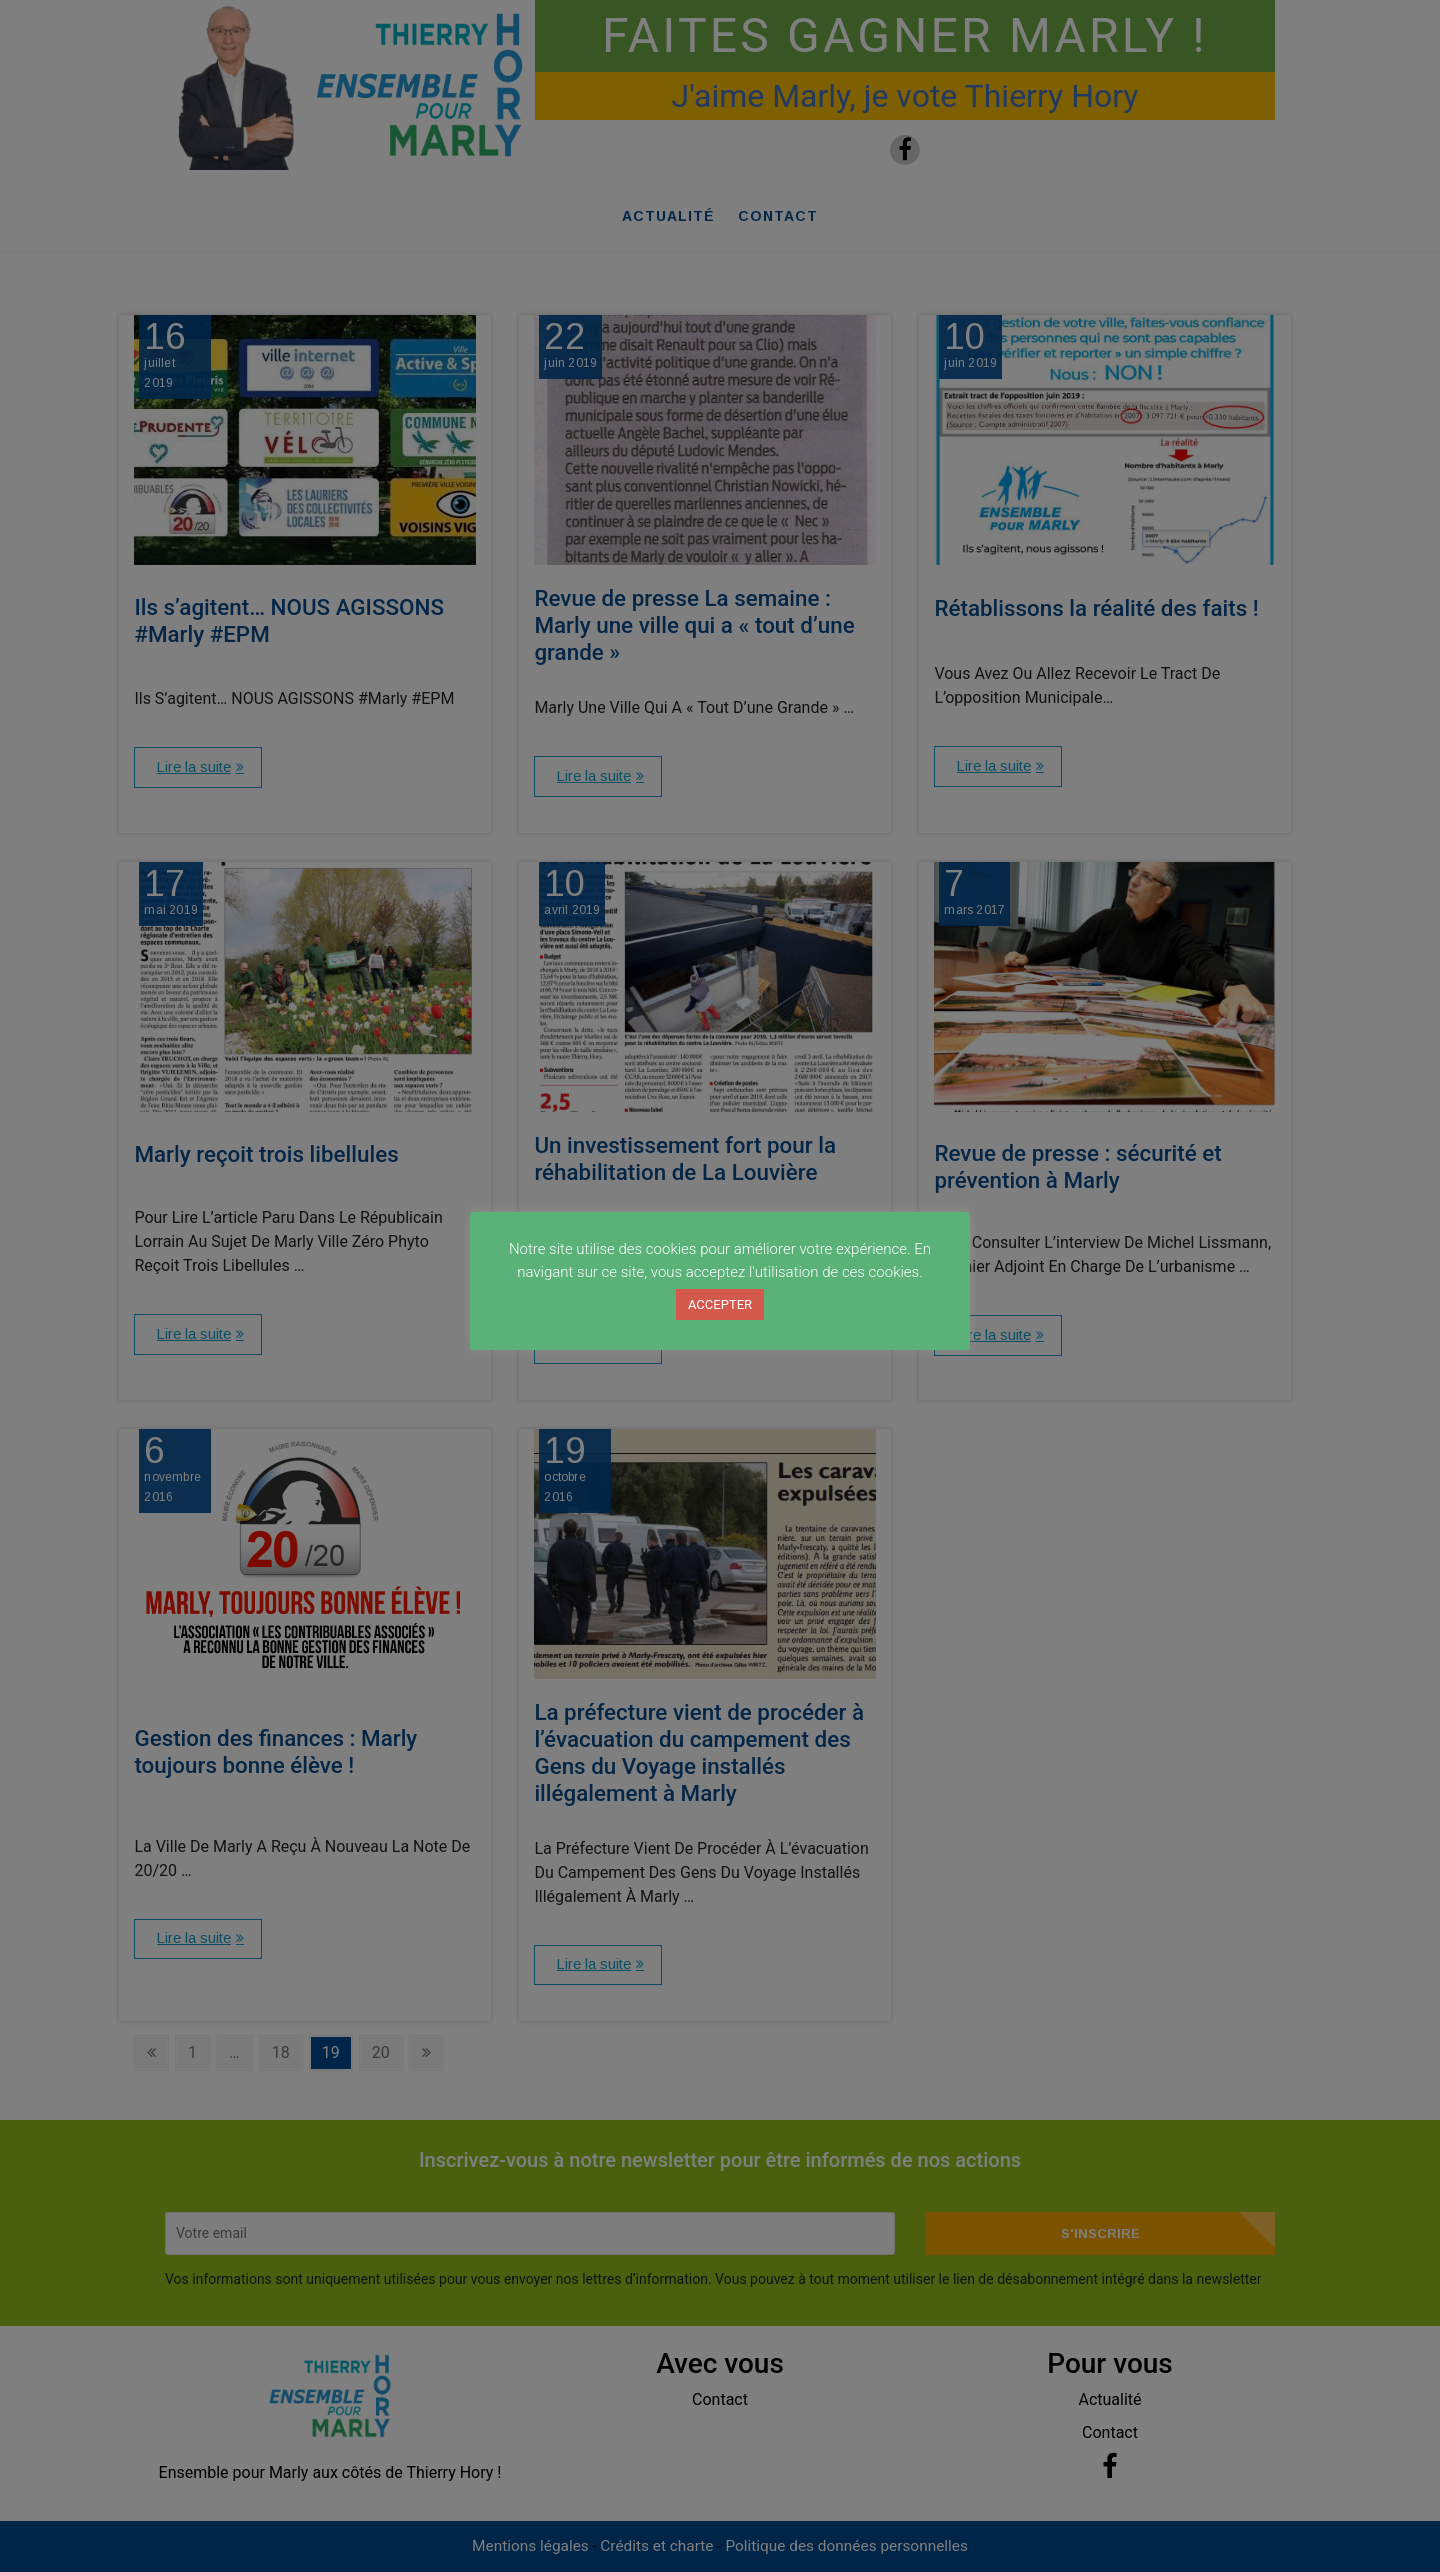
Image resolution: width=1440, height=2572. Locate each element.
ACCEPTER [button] (720, 1304)
